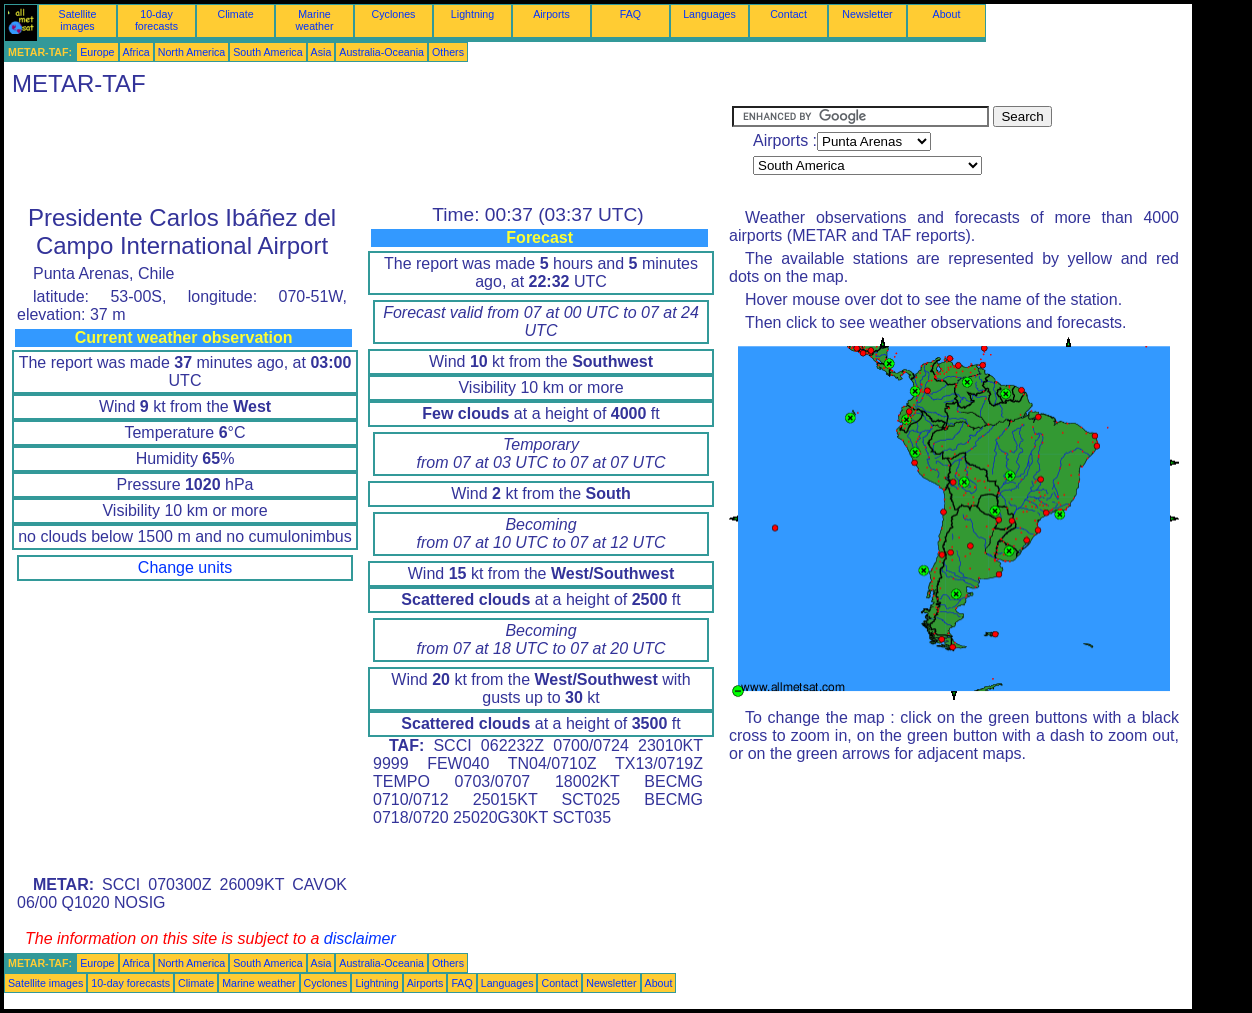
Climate (235, 14)
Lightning (472, 14)
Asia (321, 52)
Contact (788, 14)
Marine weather (315, 20)
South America (267, 52)
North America (192, 52)
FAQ (630, 14)
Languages (709, 14)
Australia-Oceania (381, 52)
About (947, 14)
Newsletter (867, 14)
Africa (136, 52)
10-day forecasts (156, 20)
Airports (551, 14)
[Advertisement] (368, 151)
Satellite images (78, 20)
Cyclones (394, 14)
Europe (97, 52)
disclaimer (360, 938)
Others (448, 52)
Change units (185, 567)
